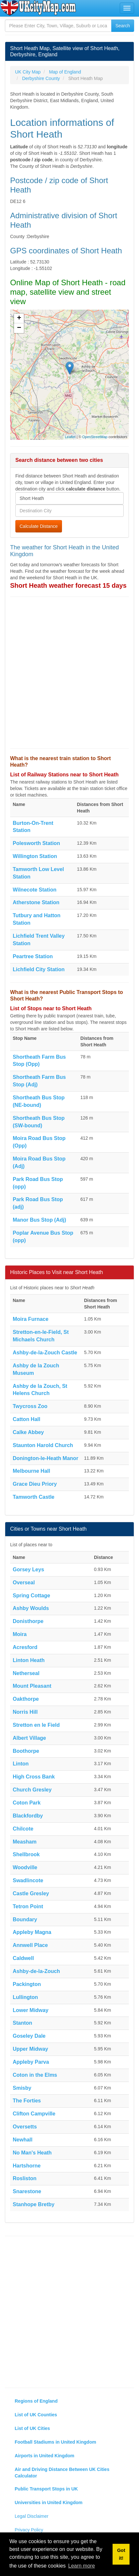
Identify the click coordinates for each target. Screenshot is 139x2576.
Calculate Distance (39, 526)
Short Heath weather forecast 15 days (68, 585)
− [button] (19, 328)
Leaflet (70, 437)
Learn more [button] (81, 2566)
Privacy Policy (29, 2529)
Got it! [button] (121, 2554)
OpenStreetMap (95, 437)
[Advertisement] (69, 672)
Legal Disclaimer (31, 2516)
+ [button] (19, 318)
